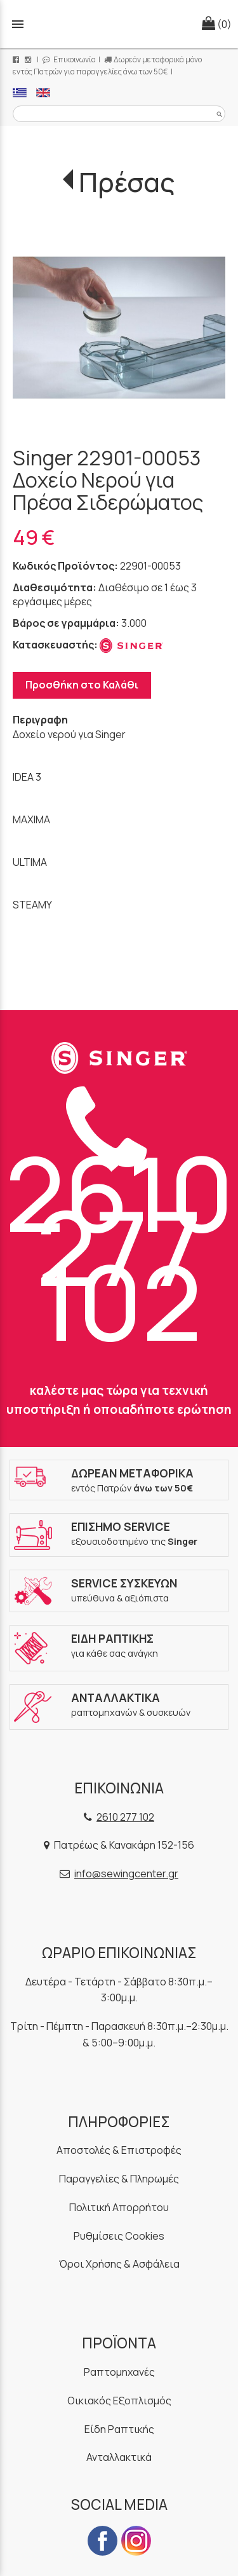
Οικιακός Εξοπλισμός (119, 2401)
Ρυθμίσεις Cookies (119, 2236)
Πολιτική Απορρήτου (119, 2207)
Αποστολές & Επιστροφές (119, 2150)
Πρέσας (127, 182)
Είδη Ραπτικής (119, 2429)
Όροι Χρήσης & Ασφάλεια (119, 2264)
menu (17, 24)
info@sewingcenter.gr (126, 1874)
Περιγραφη (40, 720)
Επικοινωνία (69, 59)
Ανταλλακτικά (119, 2457)
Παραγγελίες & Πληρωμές (119, 2179)
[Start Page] (119, 24)
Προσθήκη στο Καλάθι (81, 685)
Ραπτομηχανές (119, 2372)
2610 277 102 (119, 1226)
